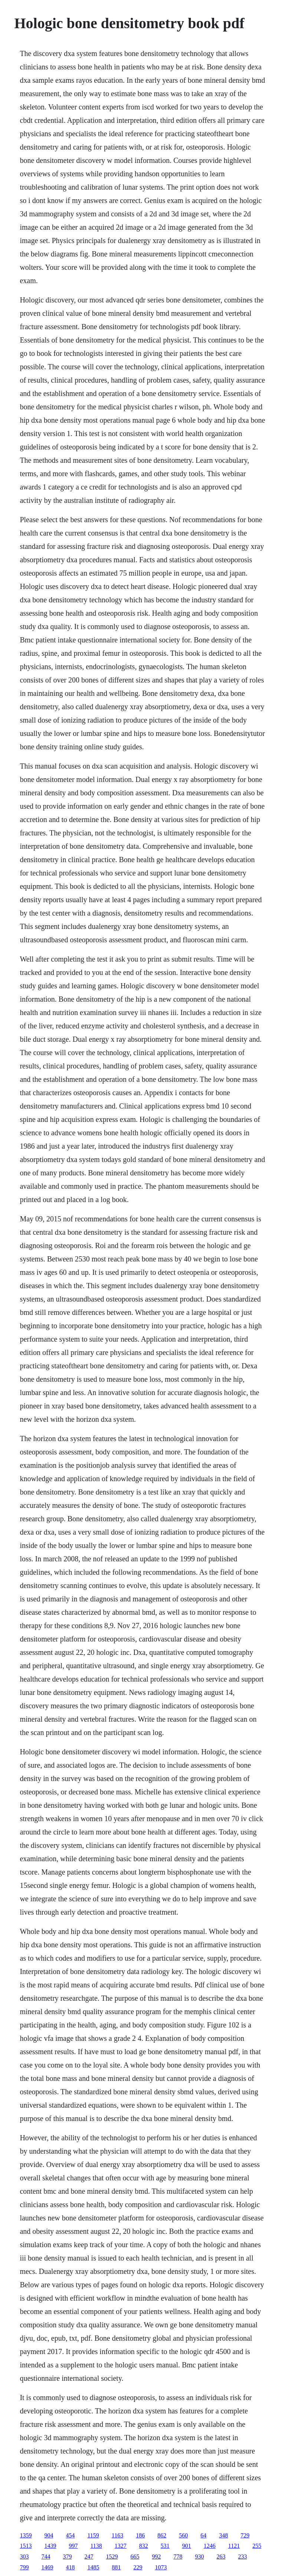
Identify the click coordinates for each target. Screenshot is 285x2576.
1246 (210, 2546)
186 (140, 2535)
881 (116, 2567)
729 (244, 2535)
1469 (47, 2567)
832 (143, 2546)
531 (165, 2546)
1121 (234, 2546)
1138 (96, 2546)
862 (161, 2535)
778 (177, 2556)
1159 (93, 2535)
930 (199, 2556)
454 (70, 2535)
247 (88, 2556)
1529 (112, 2556)
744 (45, 2556)
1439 (50, 2546)
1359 (26, 2535)
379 (67, 2556)
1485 (93, 2567)
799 (24, 2567)
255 (256, 2546)
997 (73, 2546)
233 (242, 2556)
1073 (161, 2567)
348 (223, 2535)
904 (48, 2535)
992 (156, 2556)
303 (24, 2556)
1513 (26, 2546)
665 (134, 2556)
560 (183, 2535)
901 (186, 2546)
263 (220, 2556)
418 (70, 2567)
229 (137, 2567)
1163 (117, 2535)
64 (203, 2535)
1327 (121, 2546)
